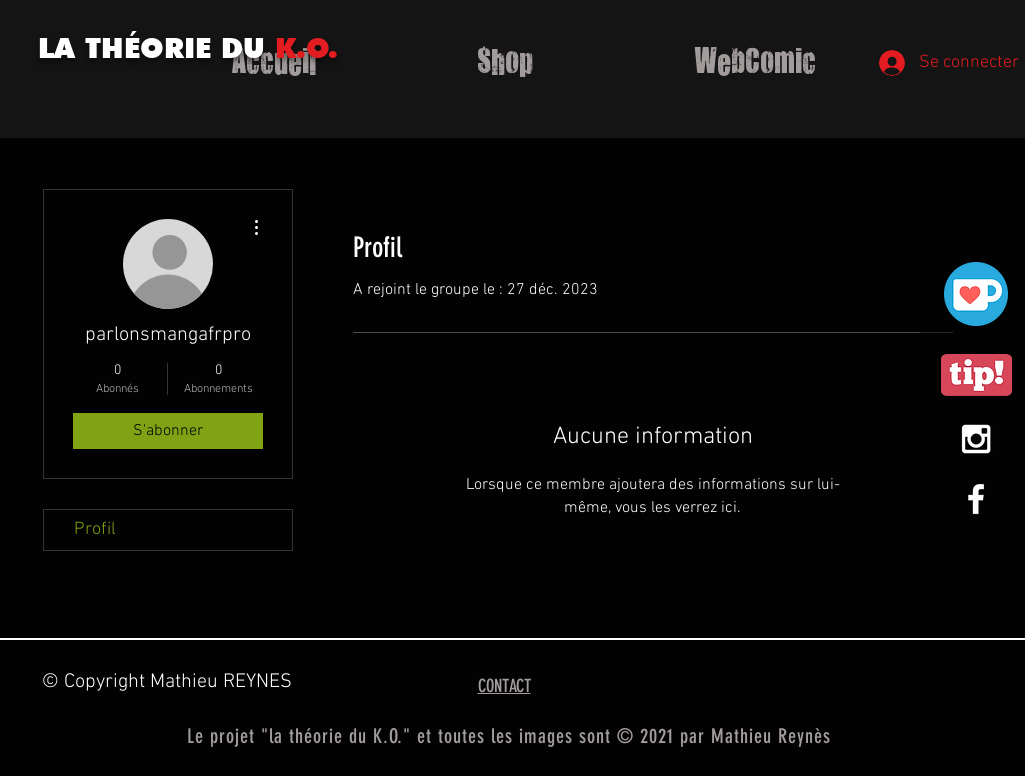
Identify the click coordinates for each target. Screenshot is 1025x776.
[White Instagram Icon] (976, 439)
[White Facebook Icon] (976, 499)
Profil (95, 529)
